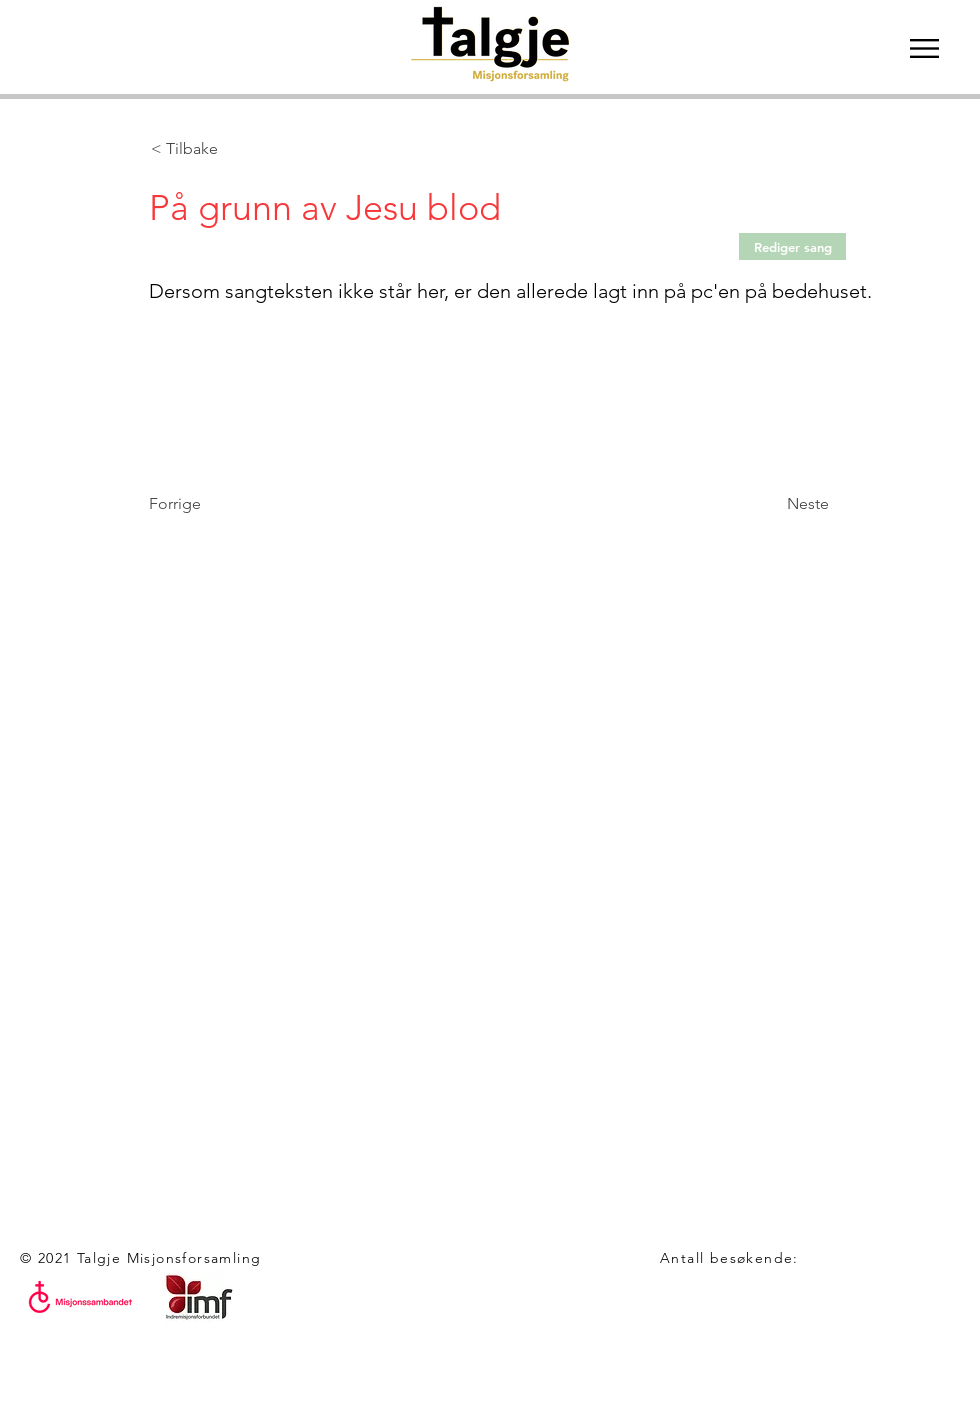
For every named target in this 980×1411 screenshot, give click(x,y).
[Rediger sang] (792, 246)
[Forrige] (215, 504)
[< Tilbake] (217, 149)
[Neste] (779, 504)
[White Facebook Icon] (30, 1381)
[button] (924, 48)
